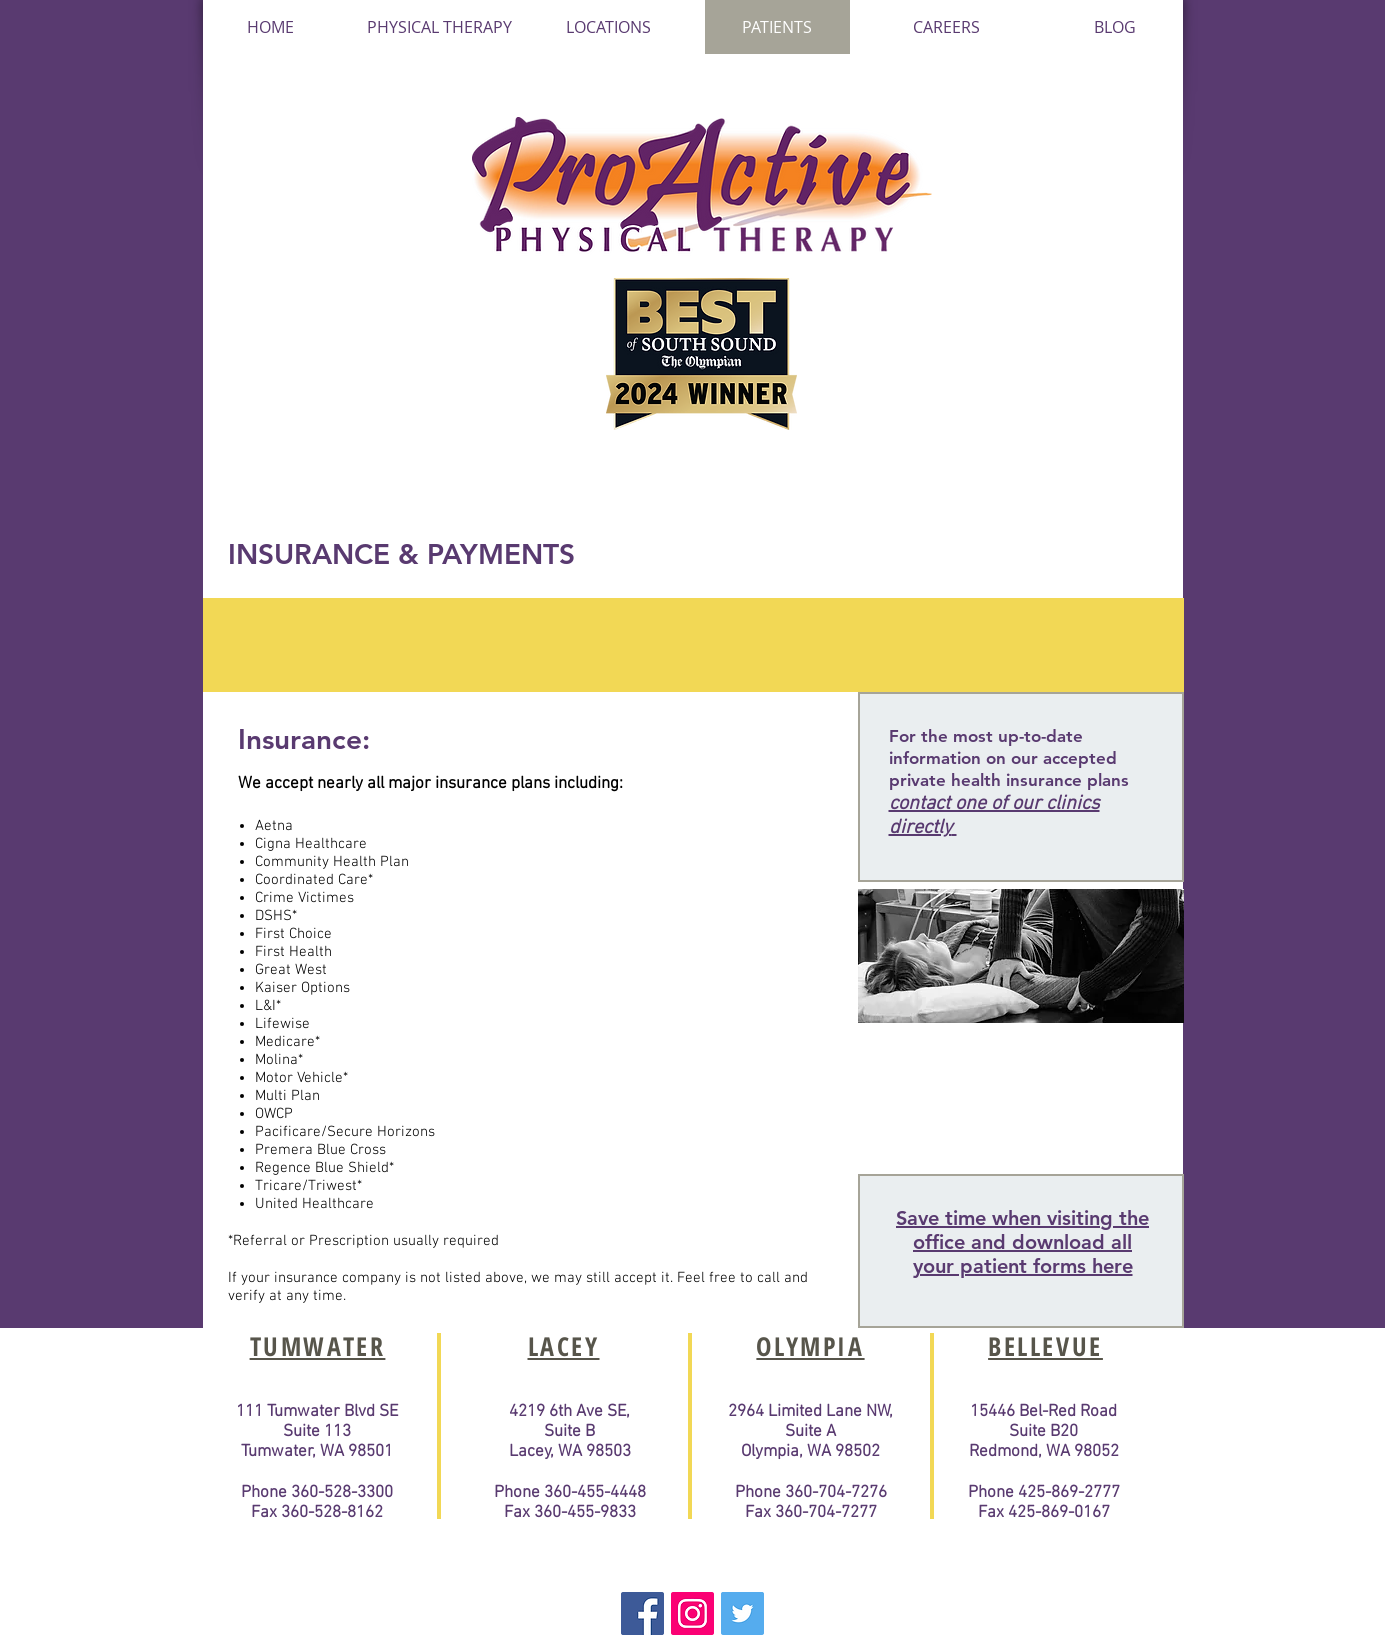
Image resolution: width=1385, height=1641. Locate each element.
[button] (608, 27)
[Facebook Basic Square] (642, 1613)
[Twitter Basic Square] (742, 1613)
